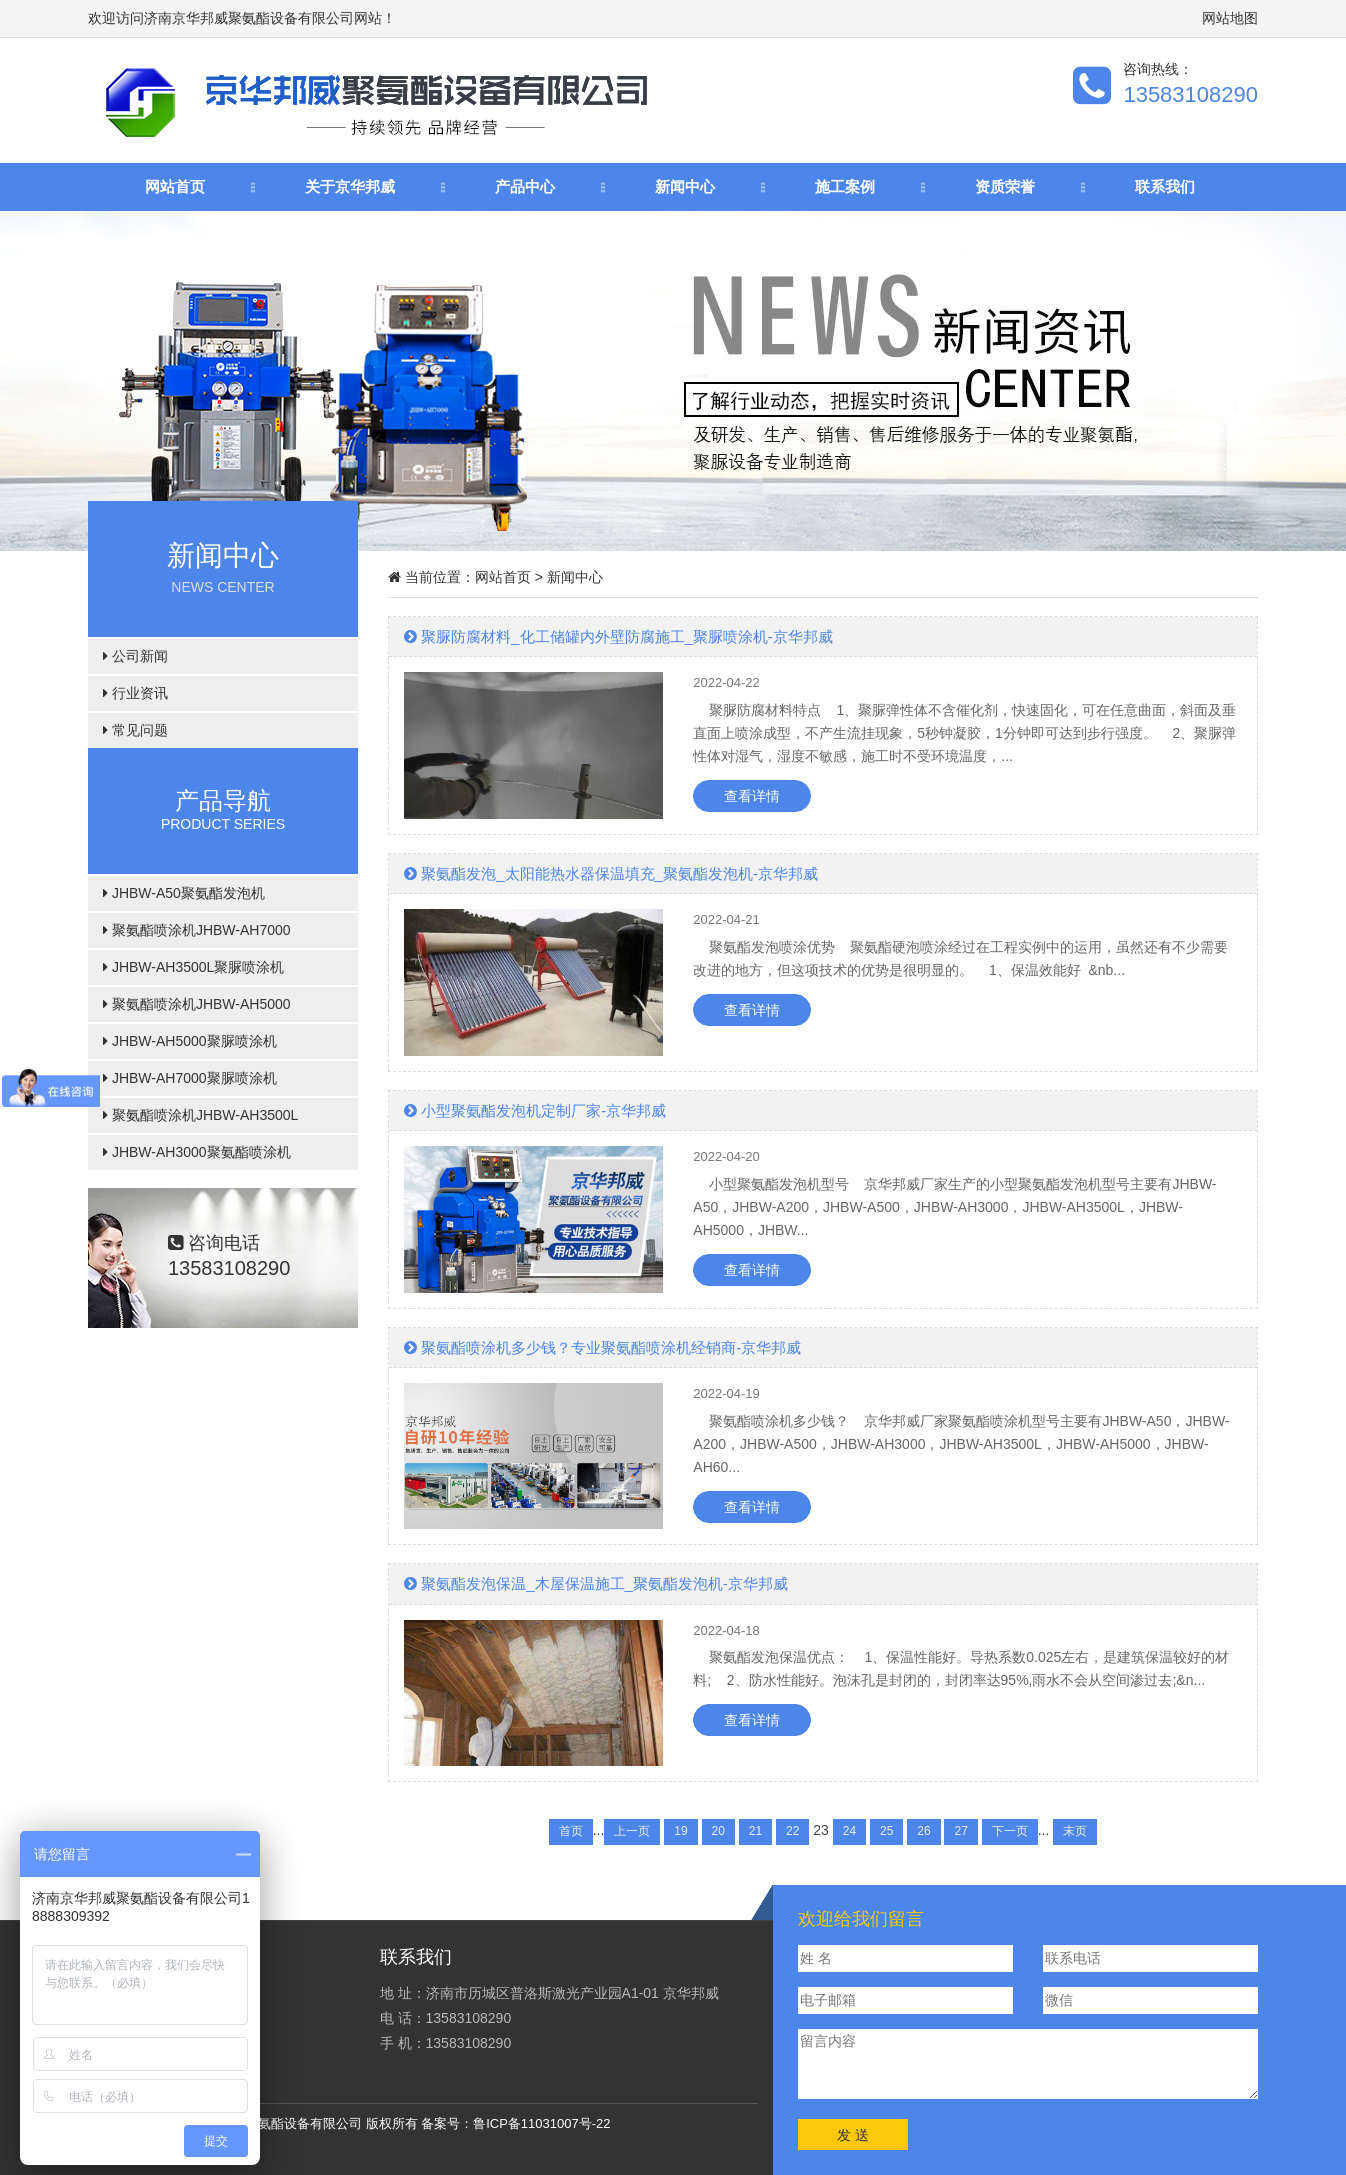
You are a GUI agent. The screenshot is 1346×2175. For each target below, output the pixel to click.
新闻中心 (685, 186)
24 (849, 1831)
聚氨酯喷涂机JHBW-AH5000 (197, 1004)
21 (755, 1831)
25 (886, 1831)
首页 (571, 1831)
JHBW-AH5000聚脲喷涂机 (190, 1041)
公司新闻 (135, 656)
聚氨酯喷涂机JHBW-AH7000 (197, 930)
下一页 (1010, 1831)
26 (923, 1831)
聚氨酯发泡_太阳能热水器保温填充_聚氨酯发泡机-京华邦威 (611, 873)
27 (960, 1831)
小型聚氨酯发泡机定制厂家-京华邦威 (535, 1110)
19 (680, 1831)
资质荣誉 (1005, 186)
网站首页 (175, 186)
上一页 (632, 1831)
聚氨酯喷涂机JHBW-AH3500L (200, 1115)
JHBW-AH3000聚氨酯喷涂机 (197, 1152)
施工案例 (845, 186)
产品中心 (525, 186)
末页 (1075, 1831)
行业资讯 (135, 693)
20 (718, 1831)
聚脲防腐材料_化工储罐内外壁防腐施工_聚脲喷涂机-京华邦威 (618, 636)
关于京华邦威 (350, 186)
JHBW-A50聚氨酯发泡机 (184, 893)
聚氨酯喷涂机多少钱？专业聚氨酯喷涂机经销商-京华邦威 (602, 1347)
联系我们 (1165, 186)
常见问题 (135, 730)
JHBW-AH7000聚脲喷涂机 (190, 1078)
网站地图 (1230, 18)
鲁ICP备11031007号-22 (541, 2123)
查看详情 (752, 796)
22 (792, 1831)
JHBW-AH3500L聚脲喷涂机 (193, 967)
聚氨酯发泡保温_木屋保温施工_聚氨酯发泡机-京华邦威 (596, 1583)
